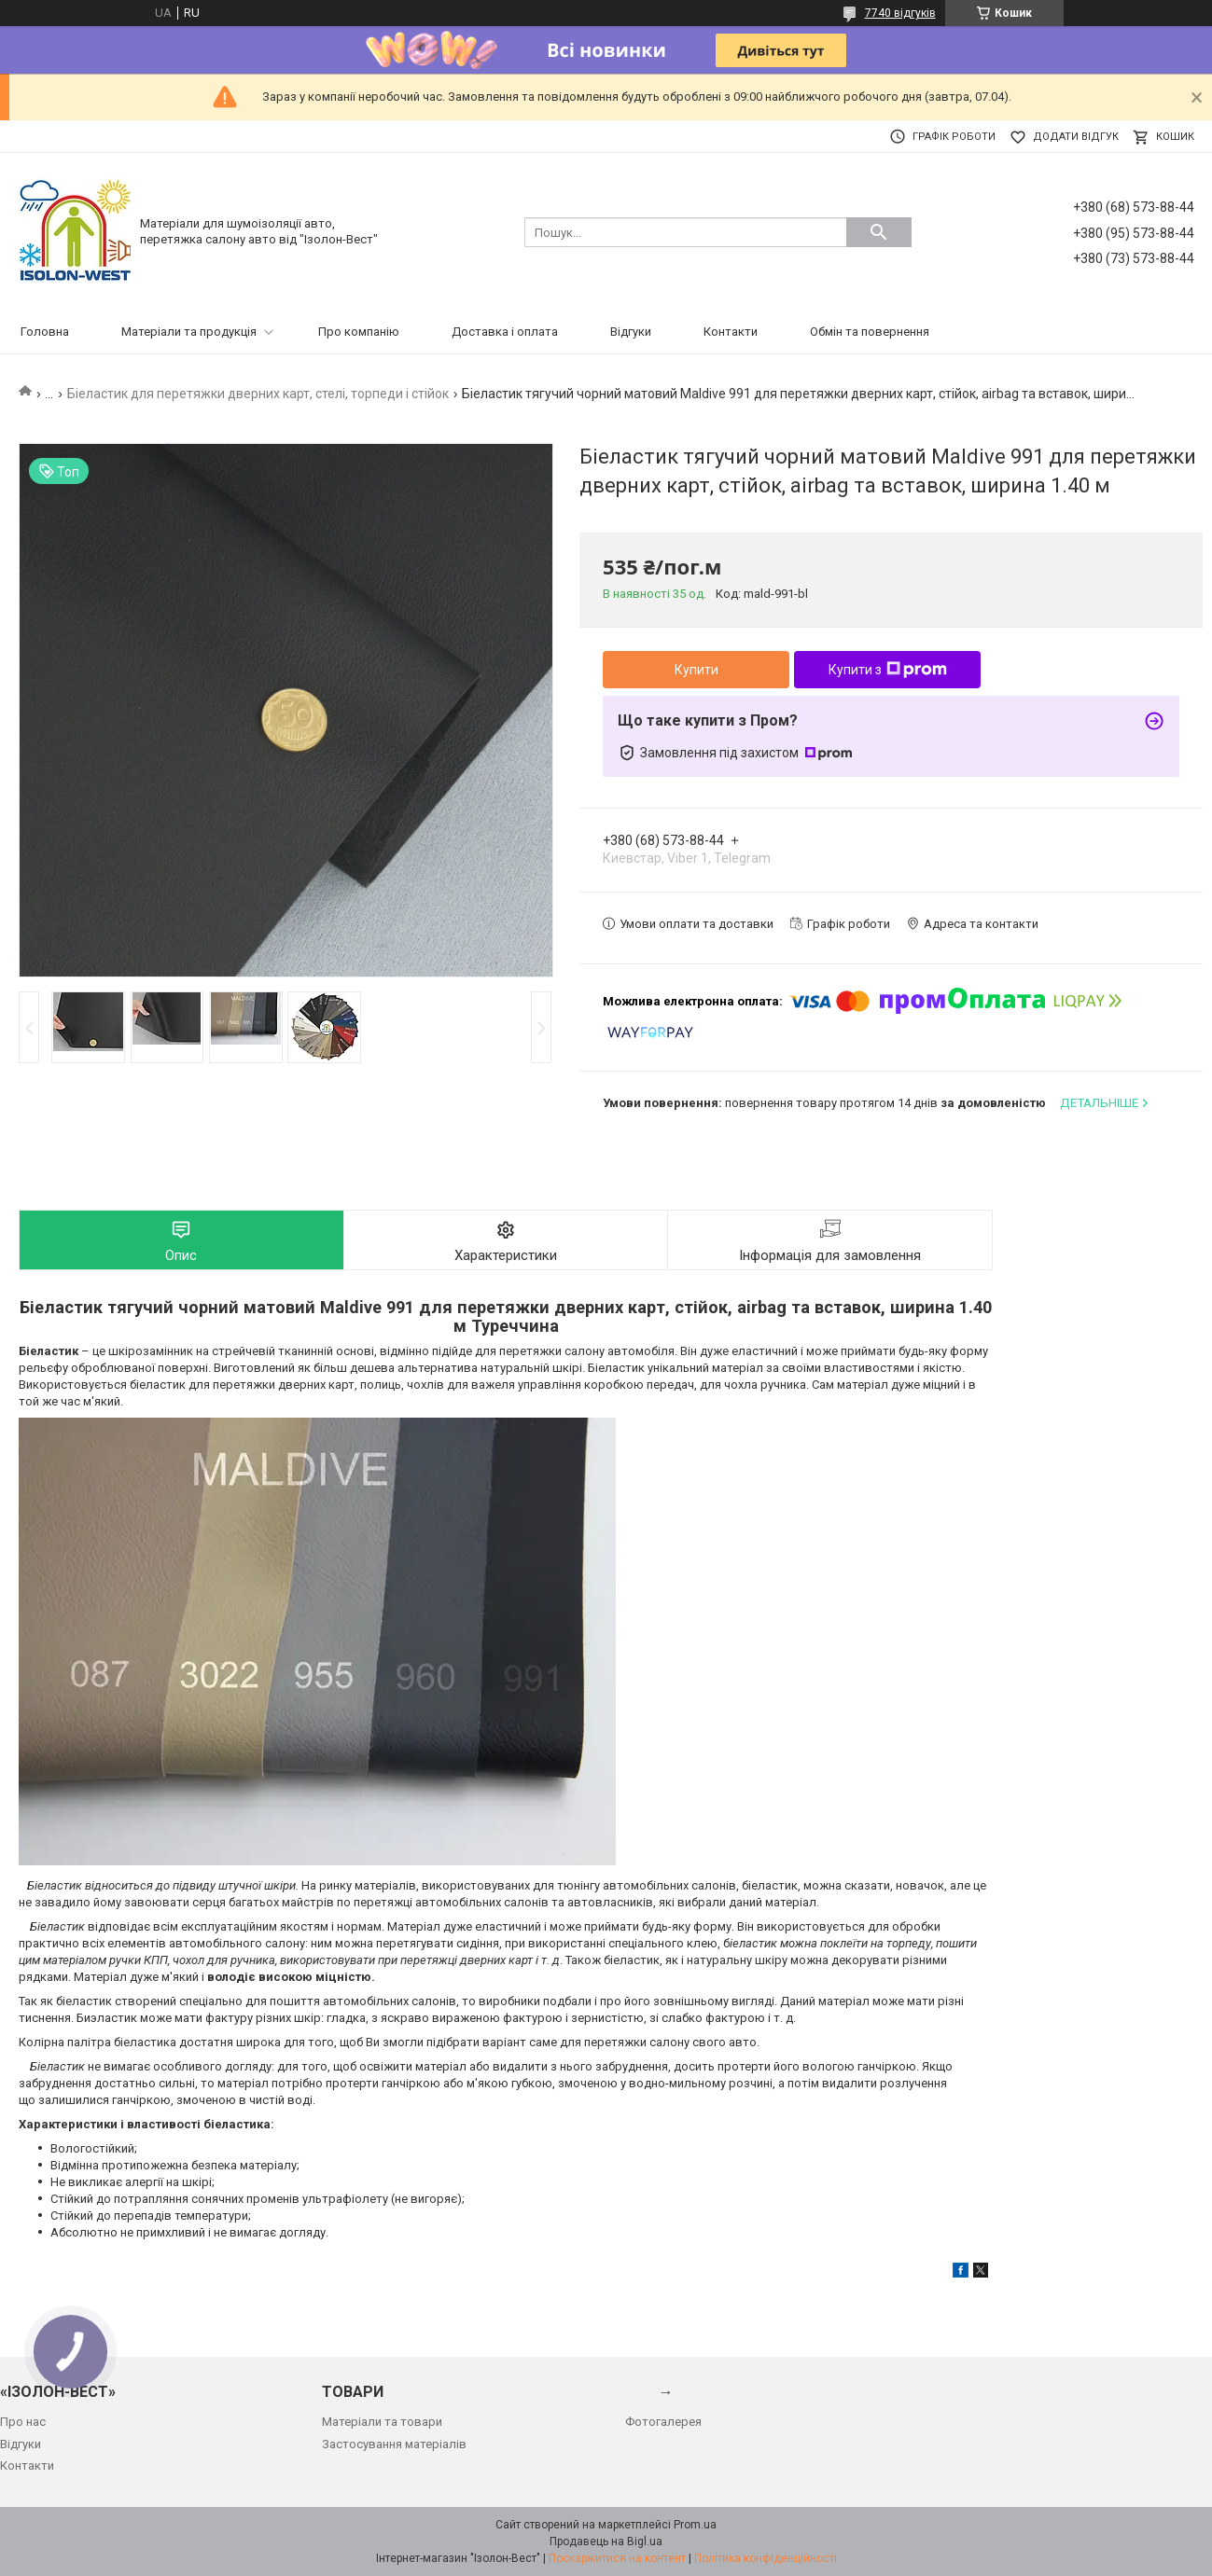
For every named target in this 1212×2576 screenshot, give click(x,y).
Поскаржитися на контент (617, 2558)
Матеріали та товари (382, 2422)
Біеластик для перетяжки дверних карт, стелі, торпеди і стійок (258, 393)
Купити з (888, 669)
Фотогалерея (663, 2422)
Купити (696, 669)
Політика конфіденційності (765, 2558)
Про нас (23, 2422)
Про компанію (358, 332)
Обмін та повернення (869, 332)
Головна (45, 332)
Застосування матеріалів (394, 2444)
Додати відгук (1076, 137)
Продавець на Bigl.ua (606, 2541)
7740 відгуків (900, 13)
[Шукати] (879, 232)
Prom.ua (695, 2524)
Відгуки (630, 332)
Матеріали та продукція (189, 332)
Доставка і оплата (505, 332)
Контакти (731, 332)
